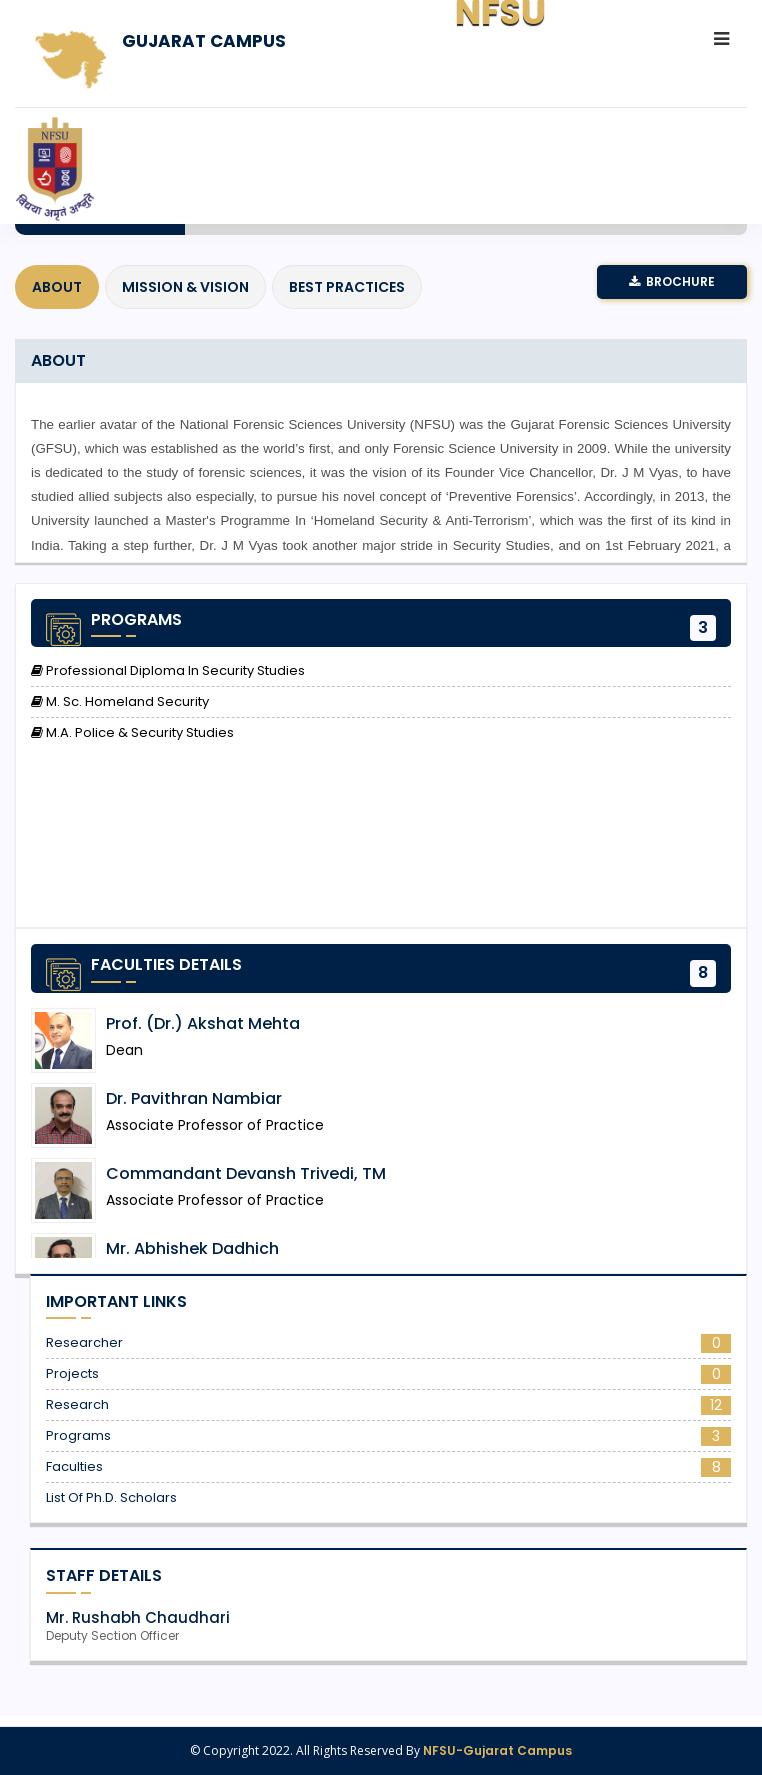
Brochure (672, 281)
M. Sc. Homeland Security (120, 702)
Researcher (388, 1343)
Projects (388, 1374)
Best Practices (347, 287)
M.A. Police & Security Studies (132, 733)
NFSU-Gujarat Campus (497, 1750)
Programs (388, 1436)
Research (388, 1405)
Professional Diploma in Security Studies (168, 671)
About (57, 287)
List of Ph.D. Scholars (111, 1498)
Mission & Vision (185, 287)
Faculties (388, 1467)
